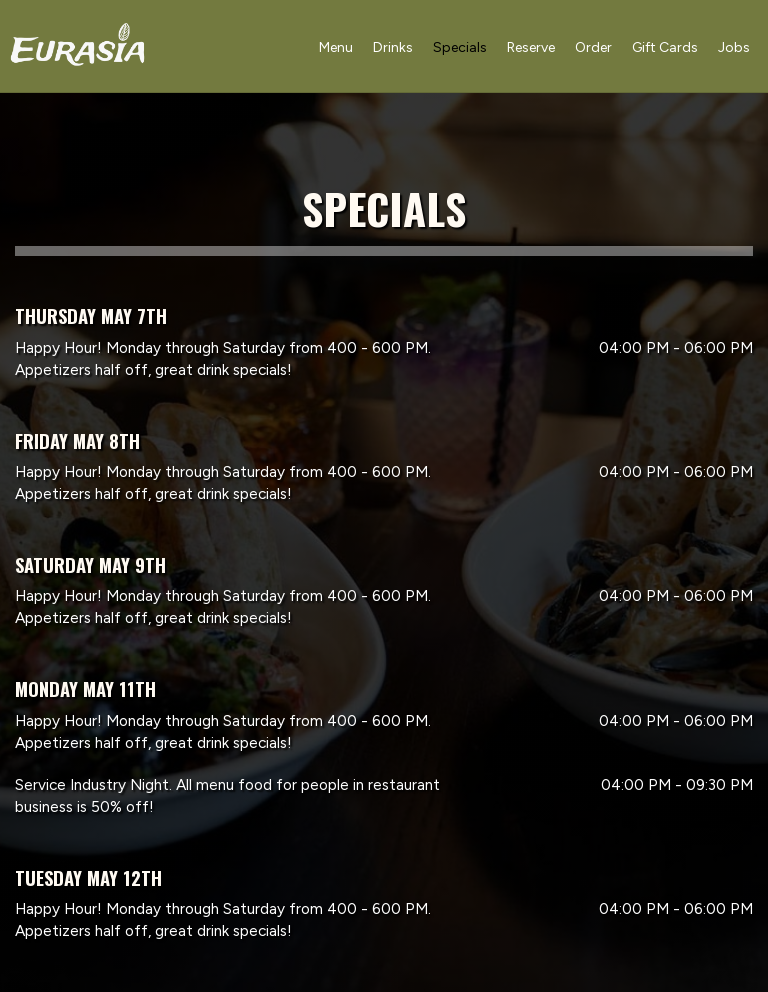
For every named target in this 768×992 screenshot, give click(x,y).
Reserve (529, 49)
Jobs (732, 49)
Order (591, 49)
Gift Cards (663, 49)
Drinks (391, 49)
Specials (458, 49)
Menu (334, 49)
